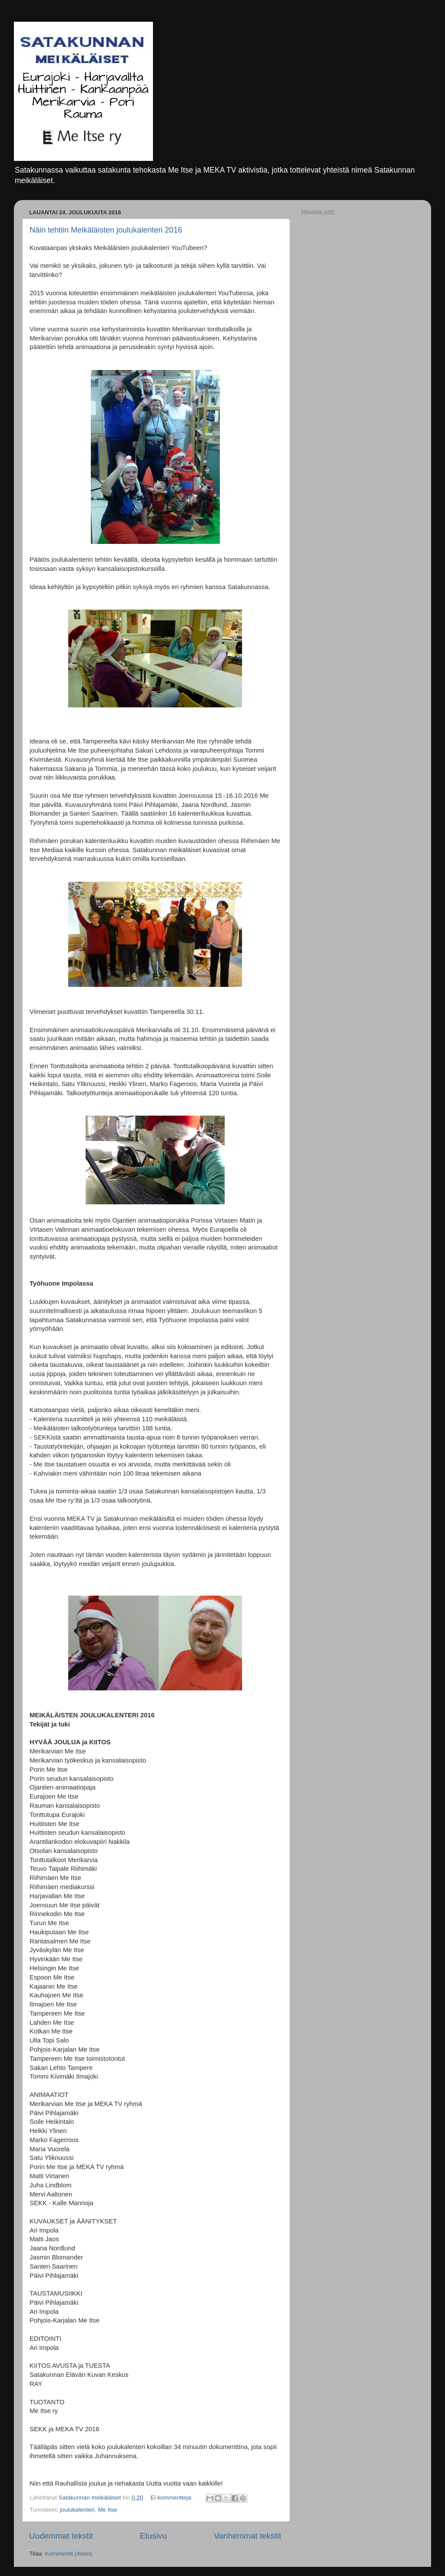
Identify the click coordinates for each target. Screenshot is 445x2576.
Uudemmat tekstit (61, 2535)
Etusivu (153, 2535)
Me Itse (107, 2509)
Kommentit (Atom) (68, 2553)
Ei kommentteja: (172, 2497)
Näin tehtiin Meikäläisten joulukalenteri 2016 (106, 230)
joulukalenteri (77, 2509)
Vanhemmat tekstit (247, 2535)
